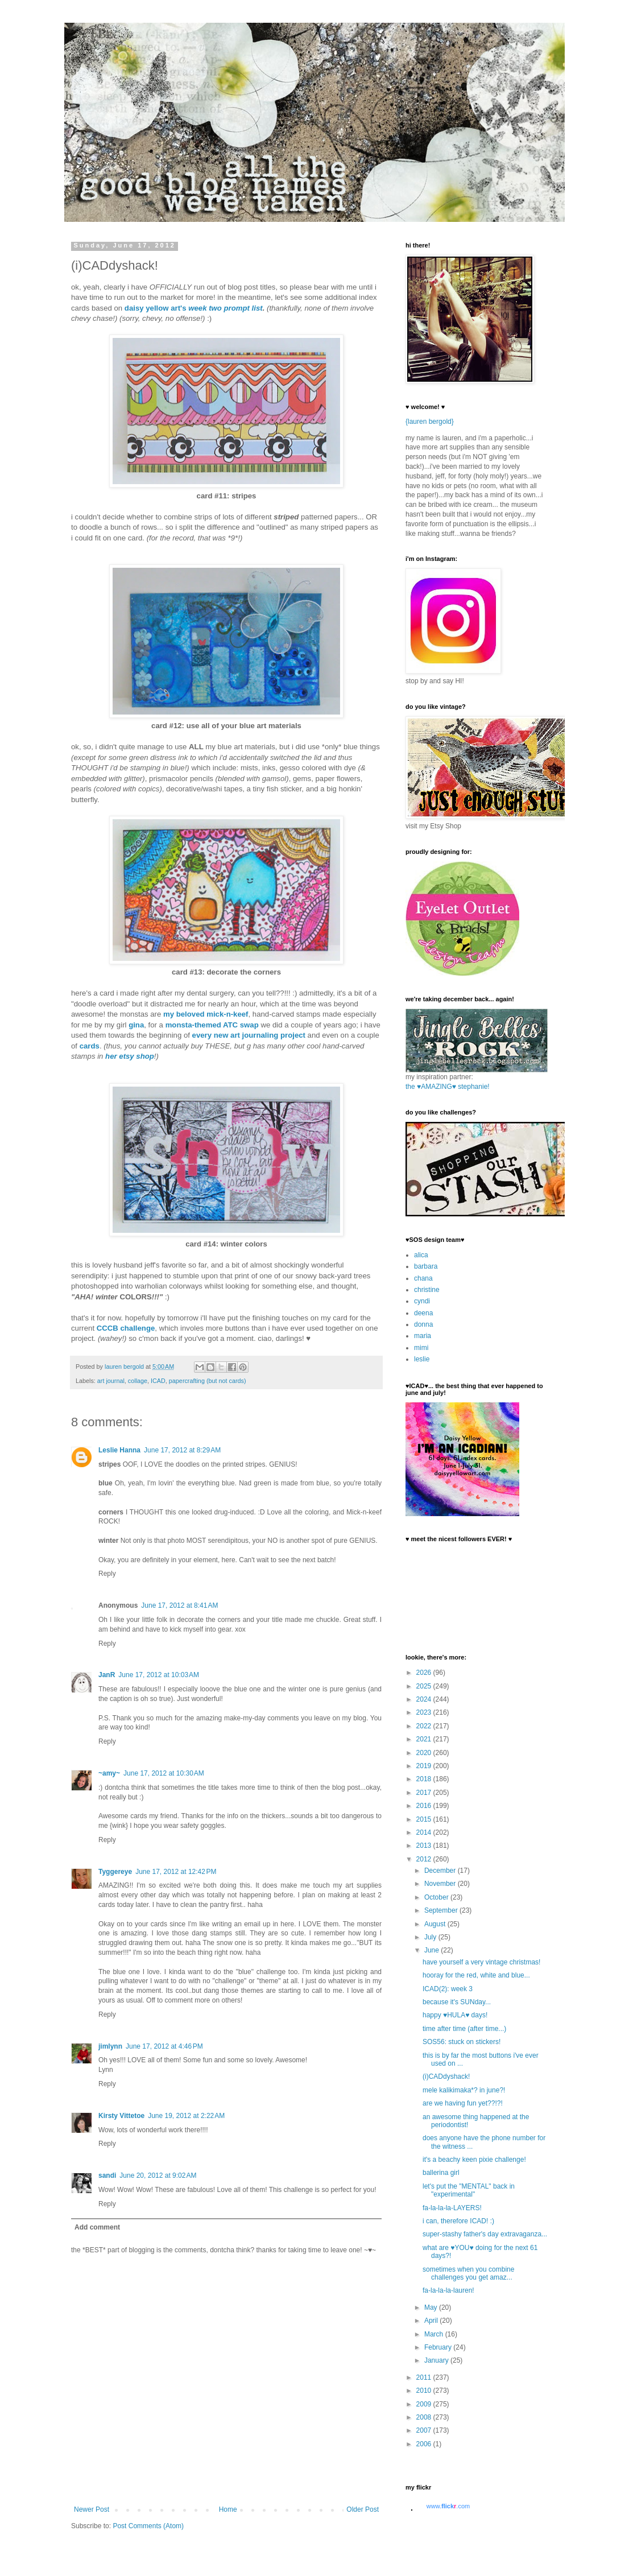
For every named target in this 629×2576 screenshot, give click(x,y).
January (437, 2360)
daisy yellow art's (156, 308)
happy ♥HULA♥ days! (455, 2015)
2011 (424, 2377)
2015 (424, 1819)
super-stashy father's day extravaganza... (485, 2234)
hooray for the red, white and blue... (476, 1975)
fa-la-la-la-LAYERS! (452, 2208)
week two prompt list (225, 308)
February (438, 2347)
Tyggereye (115, 1872)
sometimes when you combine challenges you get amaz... (468, 2273)
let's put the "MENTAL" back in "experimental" (469, 2190)
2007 (424, 2430)
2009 (424, 2404)
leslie (421, 1359)
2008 (424, 2417)
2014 (424, 1832)
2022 (424, 1726)
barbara (425, 1266)
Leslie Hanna (119, 1450)
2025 (424, 1686)
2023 (424, 1712)
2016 (424, 1806)
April (432, 2321)
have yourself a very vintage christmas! (481, 1962)
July (431, 1937)
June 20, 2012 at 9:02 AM (157, 2175)
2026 (424, 1673)
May (431, 2307)
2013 (424, 1846)
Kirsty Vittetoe (121, 2116)
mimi (421, 1348)
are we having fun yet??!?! (463, 2103)
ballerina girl (441, 2173)
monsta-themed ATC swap (212, 1025)
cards (90, 1046)
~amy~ (109, 1773)
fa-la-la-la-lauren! (448, 2290)
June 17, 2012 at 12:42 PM (175, 1872)
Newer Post (91, 2509)
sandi (107, 2175)
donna (423, 1324)
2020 (424, 1753)
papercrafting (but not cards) (207, 1380)
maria (422, 1336)
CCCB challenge (126, 1328)
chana (423, 1278)
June (432, 1950)
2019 (424, 1766)
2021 (424, 1739)
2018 (424, 1779)
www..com (448, 2506)
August (436, 1924)
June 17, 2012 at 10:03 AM (158, 1675)
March (434, 2334)
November (441, 1884)
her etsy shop (129, 1056)
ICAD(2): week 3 (448, 1989)
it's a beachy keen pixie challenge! (474, 2160)
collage (137, 1380)
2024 (424, 1699)
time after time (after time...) (464, 2029)
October (437, 1897)
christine (427, 1290)
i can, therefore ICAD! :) (458, 2221)
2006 (424, 2444)
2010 (424, 2391)
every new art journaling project (248, 1035)
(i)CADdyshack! (446, 2076)
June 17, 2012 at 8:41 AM (179, 1605)
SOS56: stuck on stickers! (461, 2042)
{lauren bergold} (429, 422)
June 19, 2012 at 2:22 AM (186, 2116)
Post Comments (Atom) (148, 2526)
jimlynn (110, 2046)
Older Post (362, 2509)
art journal (111, 1380)
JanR (106, 1675)
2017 (424, 1793)
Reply (107, 1574)
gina (136, 1025)
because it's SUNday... (457, 2002)
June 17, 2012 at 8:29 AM (182, 1450)
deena (423, 1313)
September (442, 1910)
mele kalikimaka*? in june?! (464, 2090)
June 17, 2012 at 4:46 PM (164, 2046)
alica (421, 1255)
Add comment (97, 2227)
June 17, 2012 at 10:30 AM (163, 1773)
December (441, 1871)
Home (228, 2509)
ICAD (158, 1380)
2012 (424, 1859)
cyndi (422, 1301)
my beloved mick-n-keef (206, 1014)
